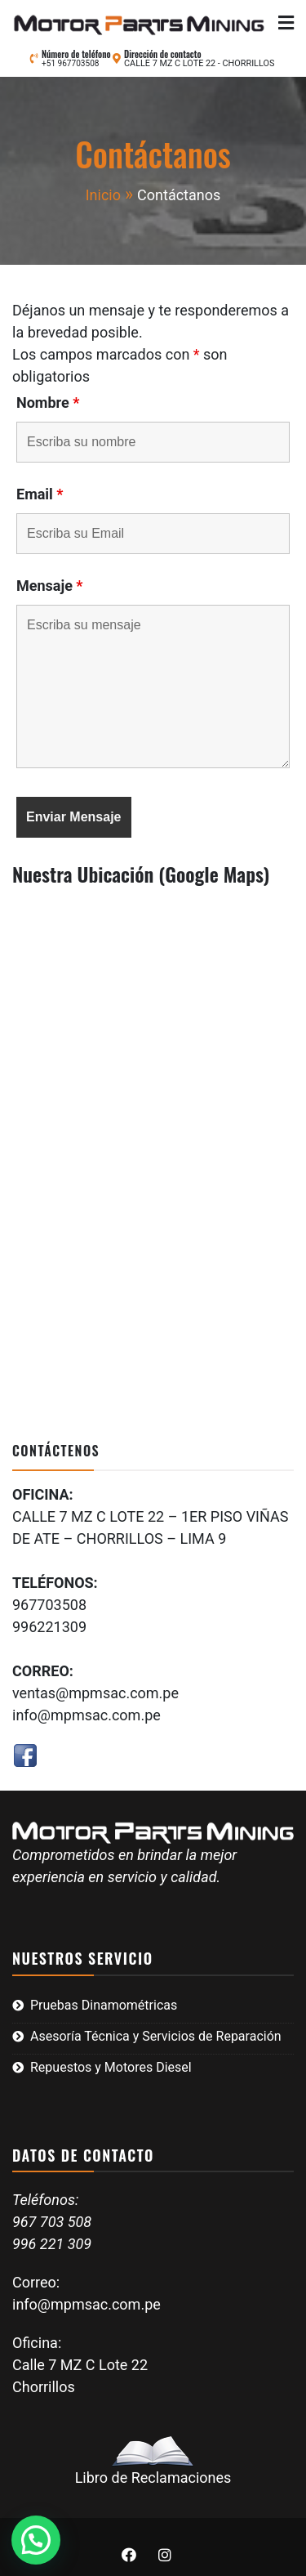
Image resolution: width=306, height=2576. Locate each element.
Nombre (47, 403)
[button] (35, 2540)
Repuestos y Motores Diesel (111, 2067)
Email (40, 494)
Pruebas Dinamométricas (103, 2005)
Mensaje (49, 586)
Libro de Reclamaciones (153, 2461)
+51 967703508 (71, 63)
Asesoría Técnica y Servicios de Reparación (156, 2036)
